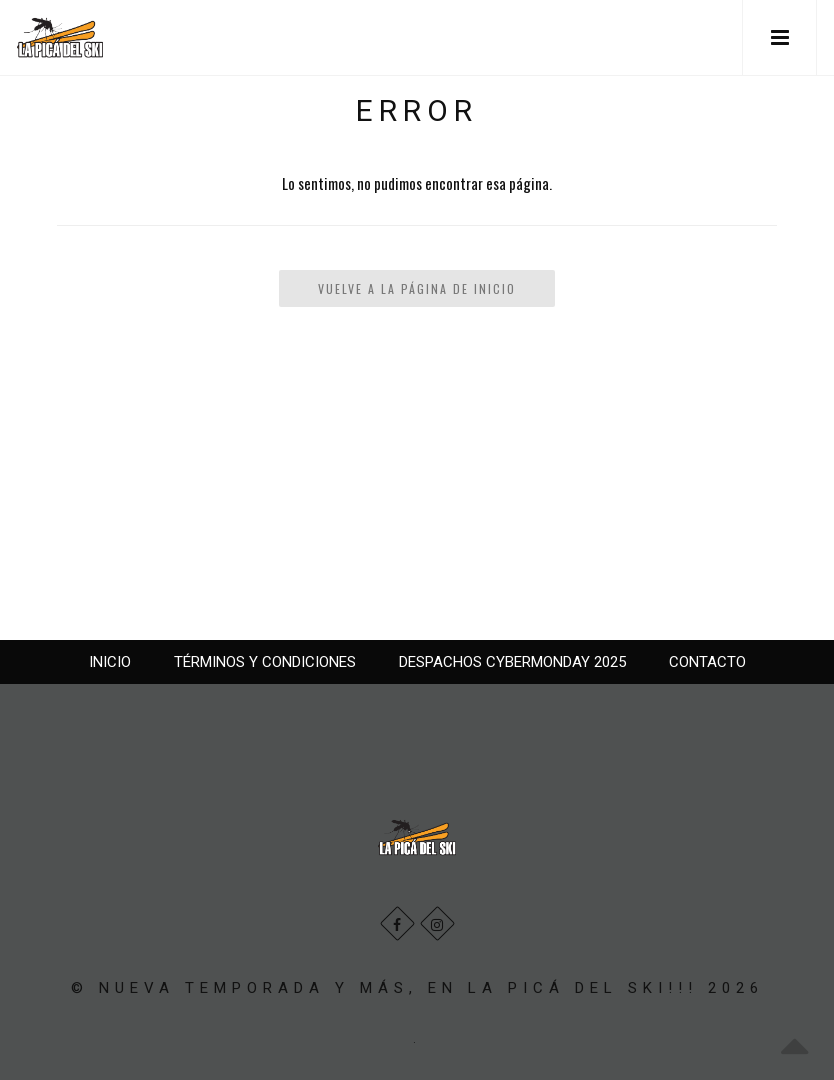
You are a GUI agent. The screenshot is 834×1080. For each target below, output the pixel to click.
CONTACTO (707, 662)
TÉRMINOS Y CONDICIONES (265, 662)
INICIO (110, 662)
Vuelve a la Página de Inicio (417, 288)
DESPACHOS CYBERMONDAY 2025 (512, 662)
